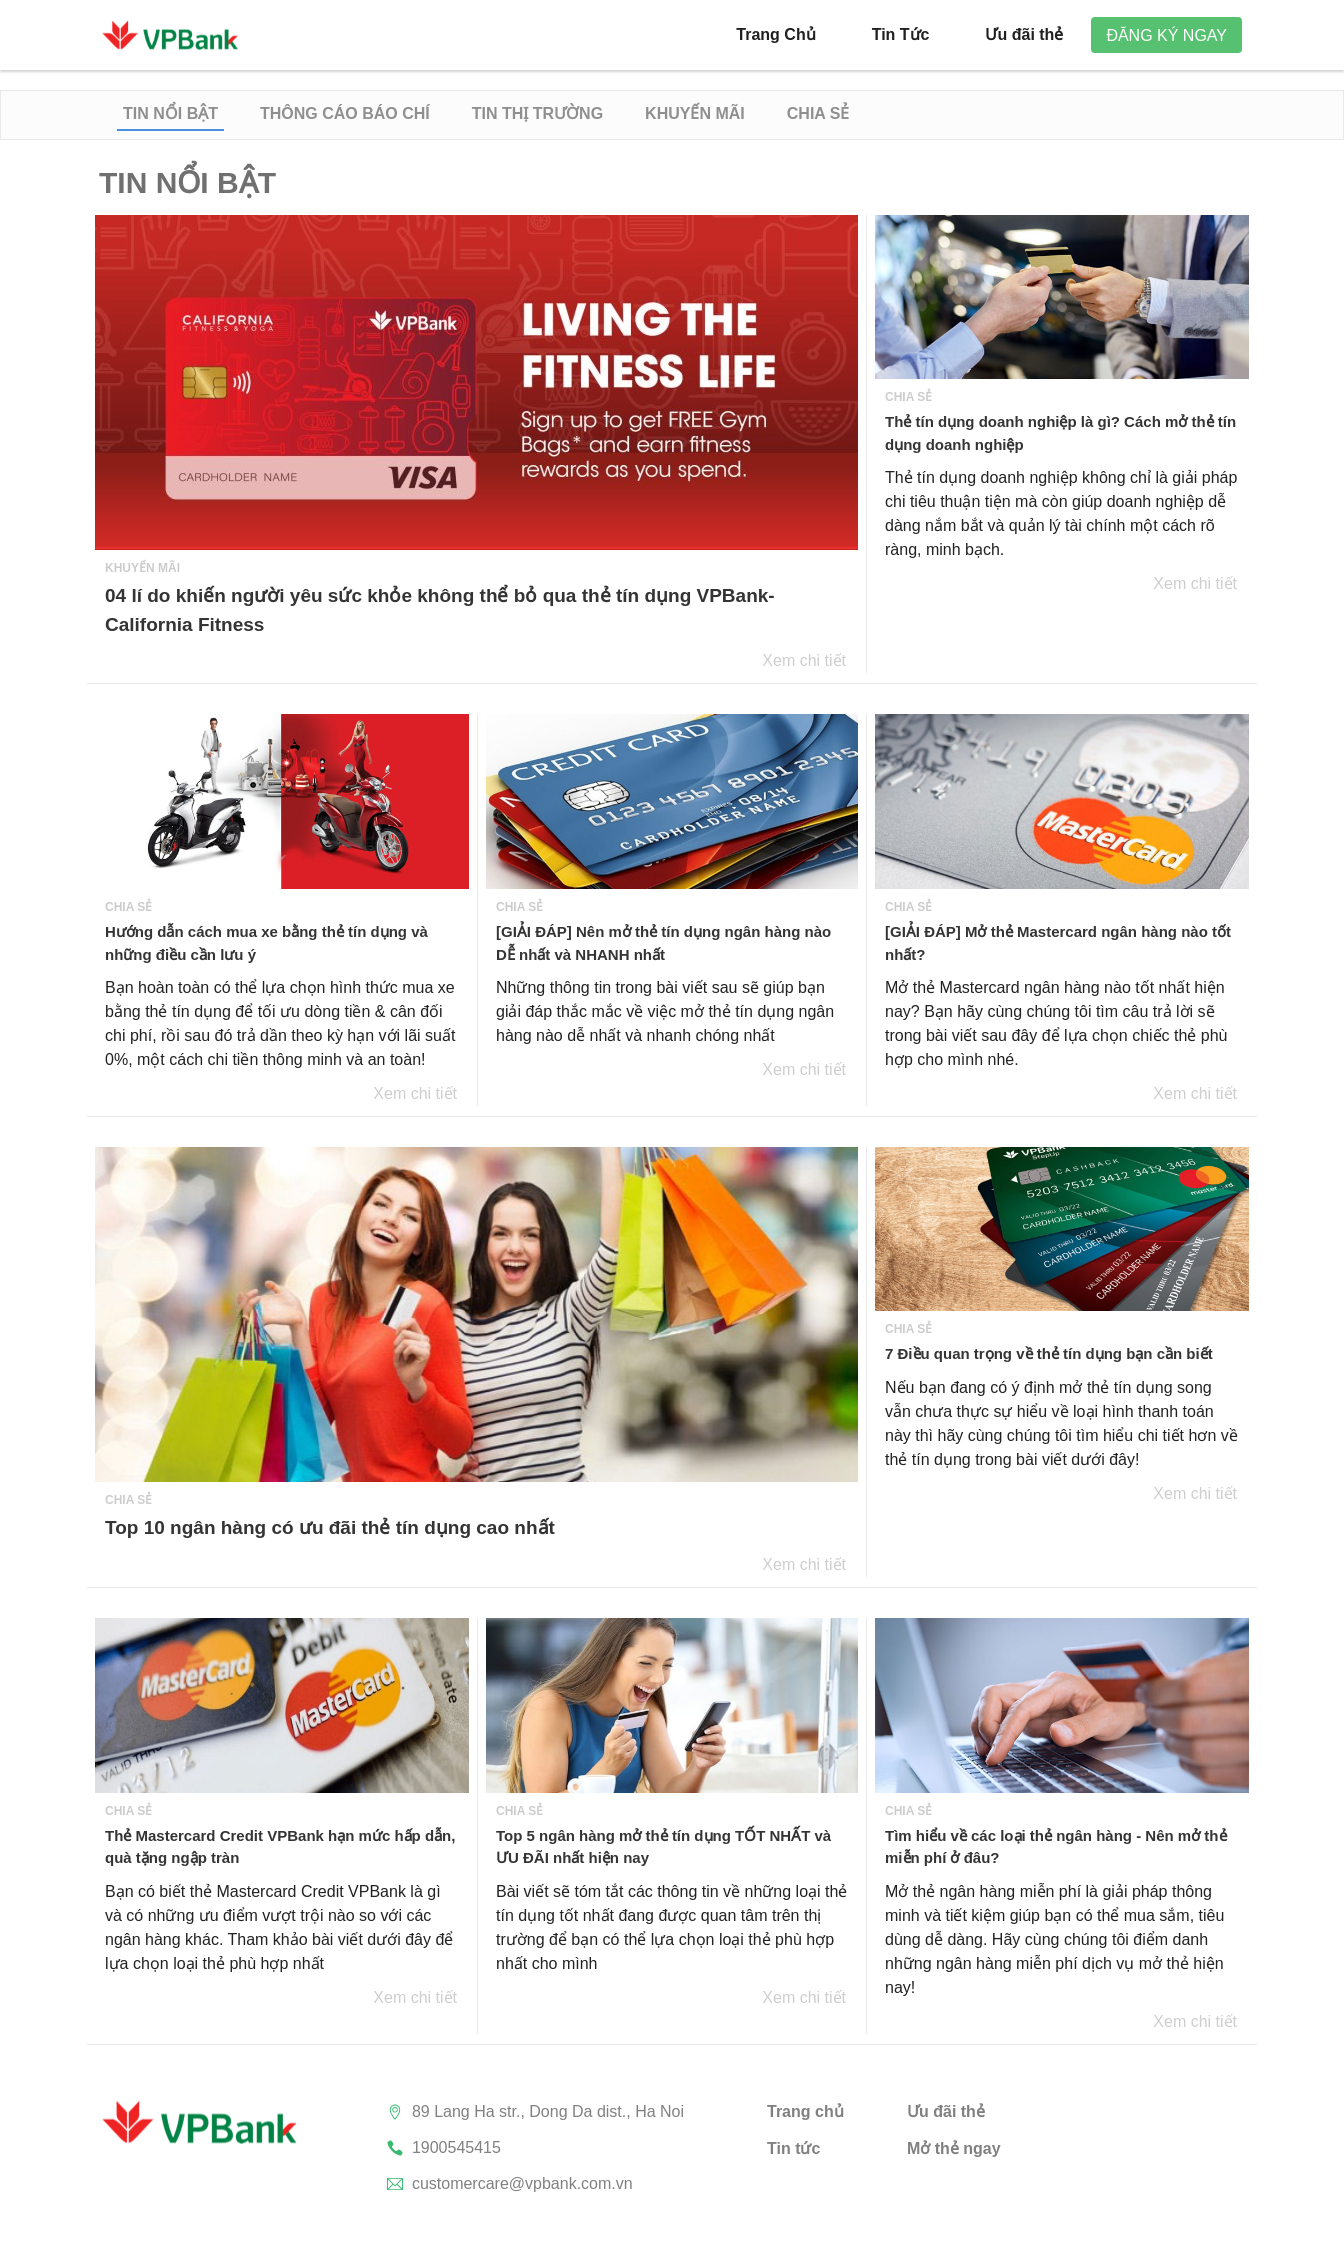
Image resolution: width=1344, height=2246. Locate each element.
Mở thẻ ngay (954, 2148)
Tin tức (793, 2148)
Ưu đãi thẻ (946, 2111)
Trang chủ (805, 2111)
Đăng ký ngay (1166, 35)
